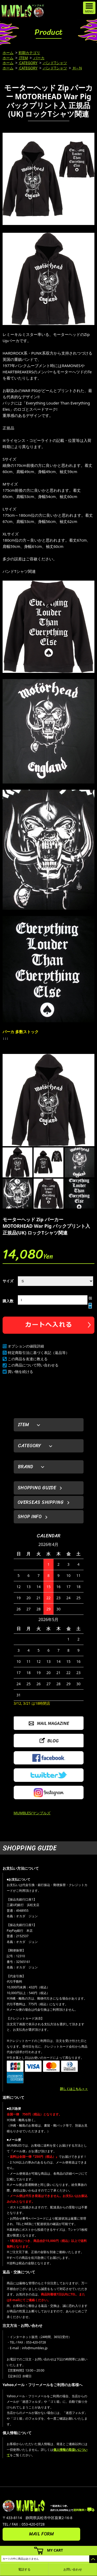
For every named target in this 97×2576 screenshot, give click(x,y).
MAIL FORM (41, 2534)
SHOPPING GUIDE (37, 1488)
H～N (77, 67)
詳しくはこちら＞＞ (74, 2089)
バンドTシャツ (54, 62)
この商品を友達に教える (28, 1358)
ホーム (8, 52)
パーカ (39, 57)
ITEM (23, 57)
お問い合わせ (72, 2569)
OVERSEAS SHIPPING (41, 1502)
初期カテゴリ (29, 52)
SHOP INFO (30, 1516)
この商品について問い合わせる (33, 1365)
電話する (24, 2569)
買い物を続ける (20, 1371)
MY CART (55, 2550)
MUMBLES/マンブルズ (32, 1812)
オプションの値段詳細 (26, 1346)
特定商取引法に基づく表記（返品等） (38, 1352)
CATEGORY (28, 62)
